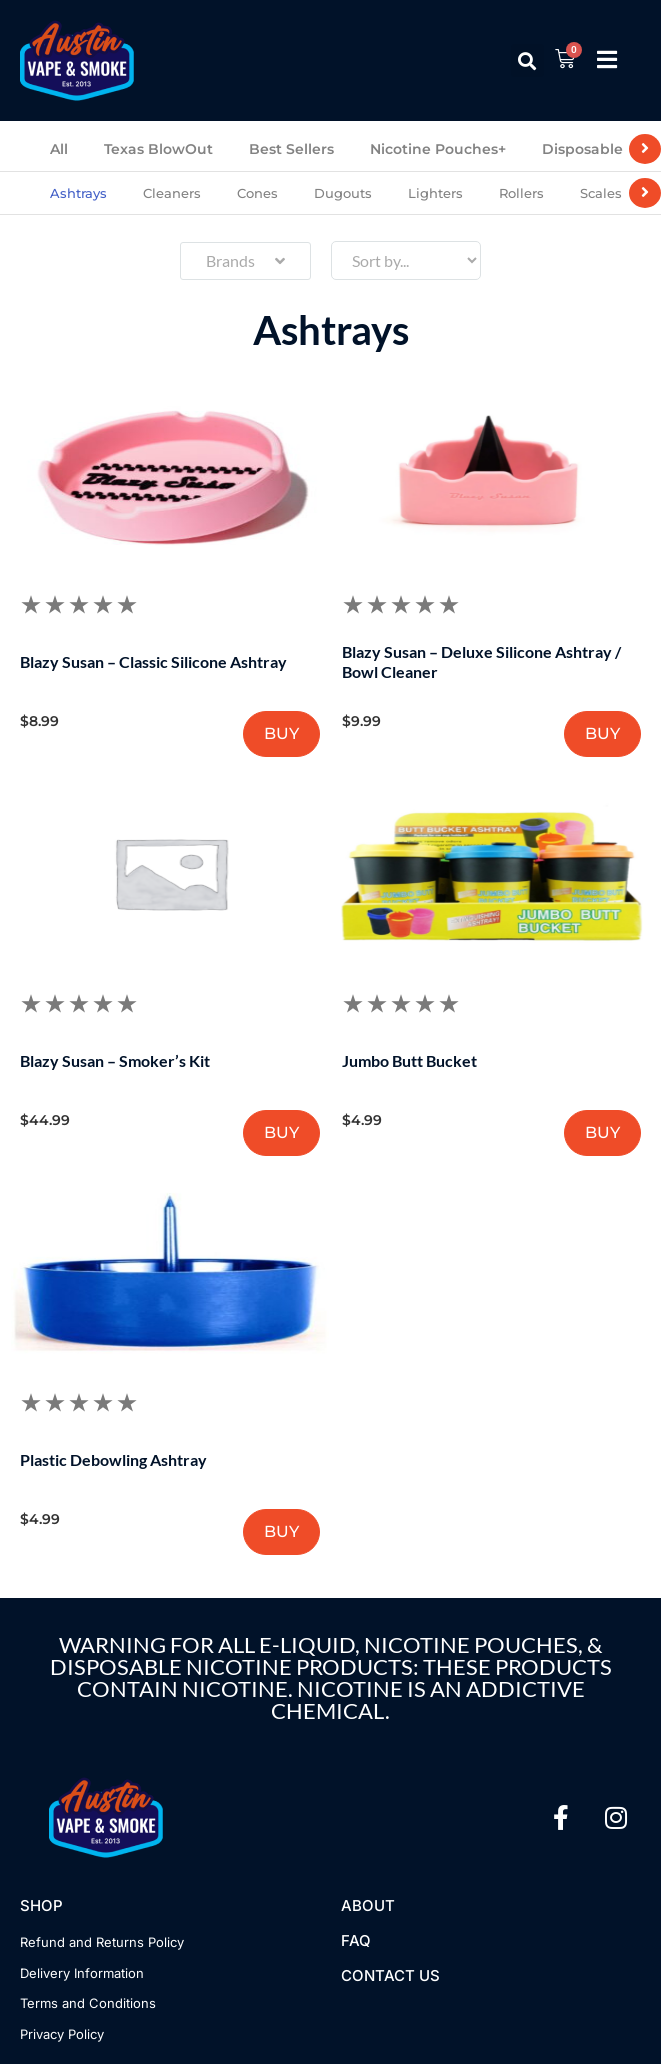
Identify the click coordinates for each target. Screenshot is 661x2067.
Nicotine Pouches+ (438, 149)
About (368, 1908)
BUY (280, 733)
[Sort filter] (406, 260)
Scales (601, 193)
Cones (257, 193)
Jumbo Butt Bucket (410, 1061)
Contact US (390, 1978)
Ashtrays (78, 193)
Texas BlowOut (158, 149)
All (59, 149)
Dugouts (343, 193)
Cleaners (172, 193)
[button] (527, 60)
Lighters (435, 193)
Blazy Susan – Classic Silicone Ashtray (154, 661)
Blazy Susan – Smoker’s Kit (116, 1061)
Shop (41, 1908)
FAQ (356, 1943)
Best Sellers (291, 149)
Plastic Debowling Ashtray (114, 1461)
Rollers (521, 193)
